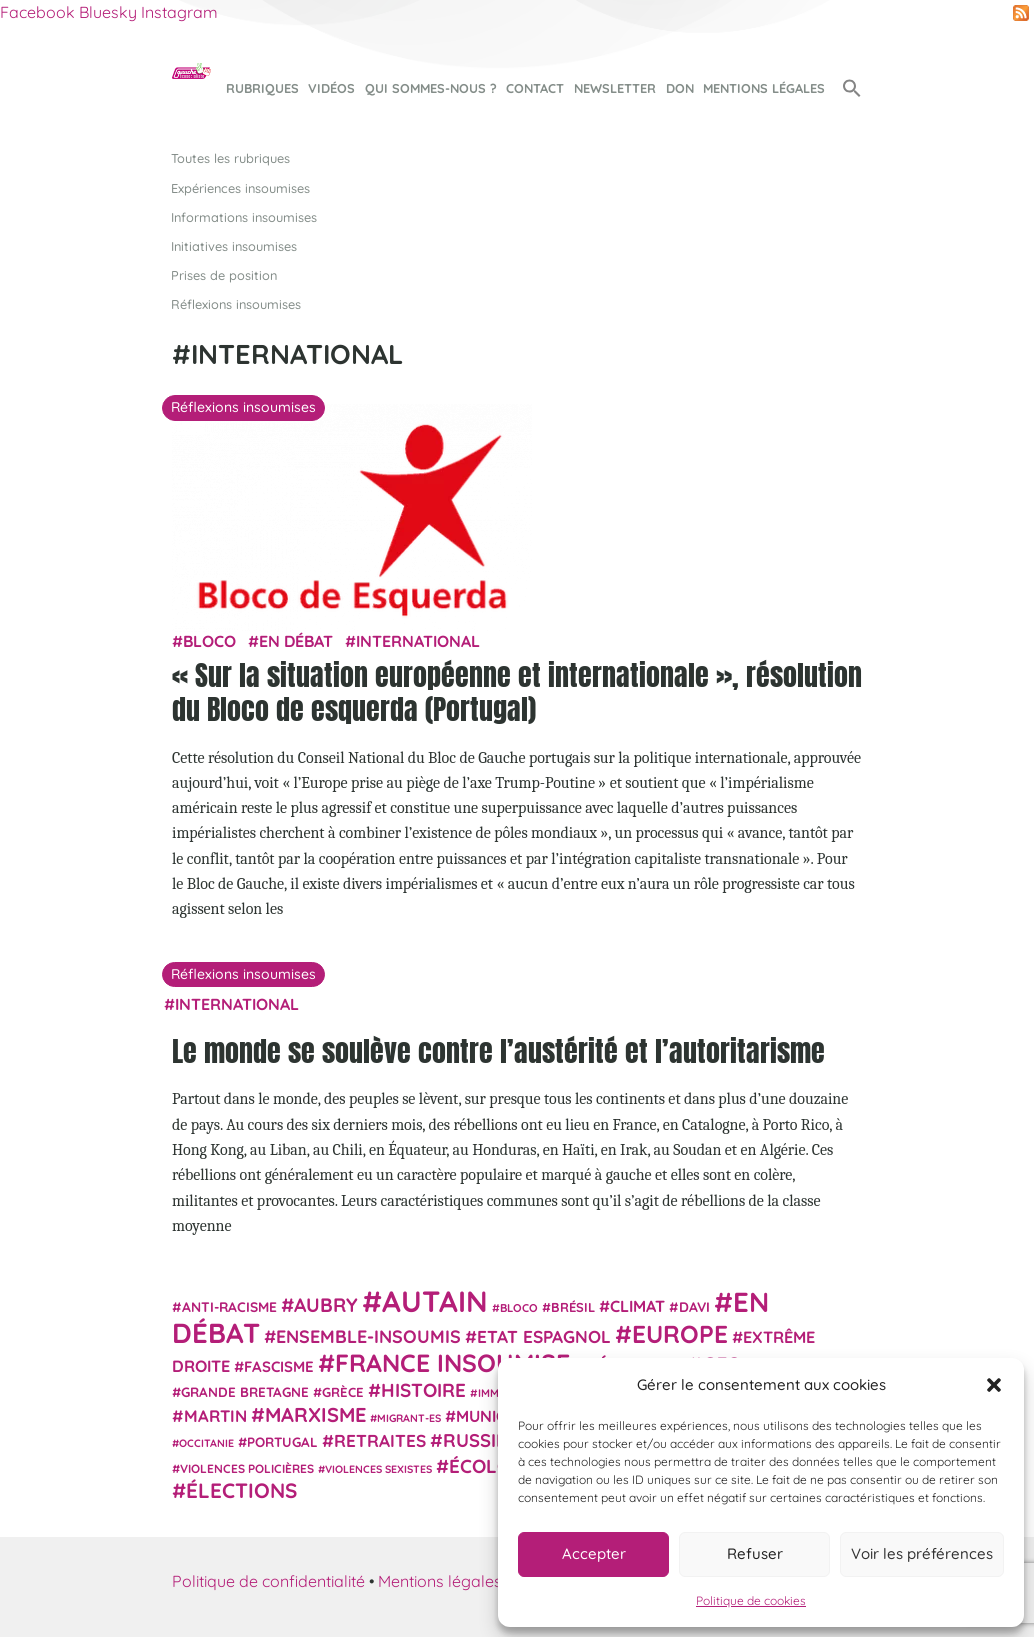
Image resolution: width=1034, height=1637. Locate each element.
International (418, 641)
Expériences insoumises (240, 188)
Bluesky (108, 12)
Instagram (179, 12)
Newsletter (615, 88)
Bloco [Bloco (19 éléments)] (519, 1308)
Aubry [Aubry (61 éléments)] (326, 1305)
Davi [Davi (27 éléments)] (694, 1306)
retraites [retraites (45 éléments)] (380, 1440)
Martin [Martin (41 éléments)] (215, 1415)
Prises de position (224, 275)
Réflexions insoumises (236, 304)
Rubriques (262, 88)
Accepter (594, 1553)
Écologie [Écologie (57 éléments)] (494, 1466)
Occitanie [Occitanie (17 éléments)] (206, 1443)
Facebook (37, 12)
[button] (994, 1385)
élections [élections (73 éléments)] (241, 1490)
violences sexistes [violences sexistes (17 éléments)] (378, 1469)
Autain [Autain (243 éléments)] (435, 1301)
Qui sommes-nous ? (431, 88)
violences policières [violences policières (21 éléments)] (247, 1468)
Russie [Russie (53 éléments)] (475, 1440)
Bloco (209, 641)
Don (680, 88)
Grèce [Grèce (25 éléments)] (343, 1392)
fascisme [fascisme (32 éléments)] (279, 1366)
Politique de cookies (751, 1600)
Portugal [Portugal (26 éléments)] (282, 1442)
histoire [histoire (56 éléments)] (423, 1390)
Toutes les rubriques (230, 158)
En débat (296, 641)
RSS (1021, 13)
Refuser (755, 1553)
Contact (535, 88)
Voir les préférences (922, 1553)
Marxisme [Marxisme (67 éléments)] (315, 1414)
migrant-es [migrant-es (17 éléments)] (409, 1418)
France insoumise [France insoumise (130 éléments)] (452, 1362)
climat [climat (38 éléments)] (637, 1306)
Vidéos (331, 88)
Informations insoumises (244, 217)
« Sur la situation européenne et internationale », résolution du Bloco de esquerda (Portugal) (517, 692)
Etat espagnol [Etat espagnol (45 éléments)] (544, 1336)
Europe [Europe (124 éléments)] (680, 1333)
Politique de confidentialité (268, 1581)
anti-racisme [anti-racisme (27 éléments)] (229, 1306)
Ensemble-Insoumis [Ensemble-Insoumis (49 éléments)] (368, 1336)
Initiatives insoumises (234, 246)
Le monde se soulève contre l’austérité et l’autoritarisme (498, 1051)
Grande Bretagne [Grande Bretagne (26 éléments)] (245, 1392)
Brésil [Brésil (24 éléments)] (573, 1307)
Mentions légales (764, 88)
